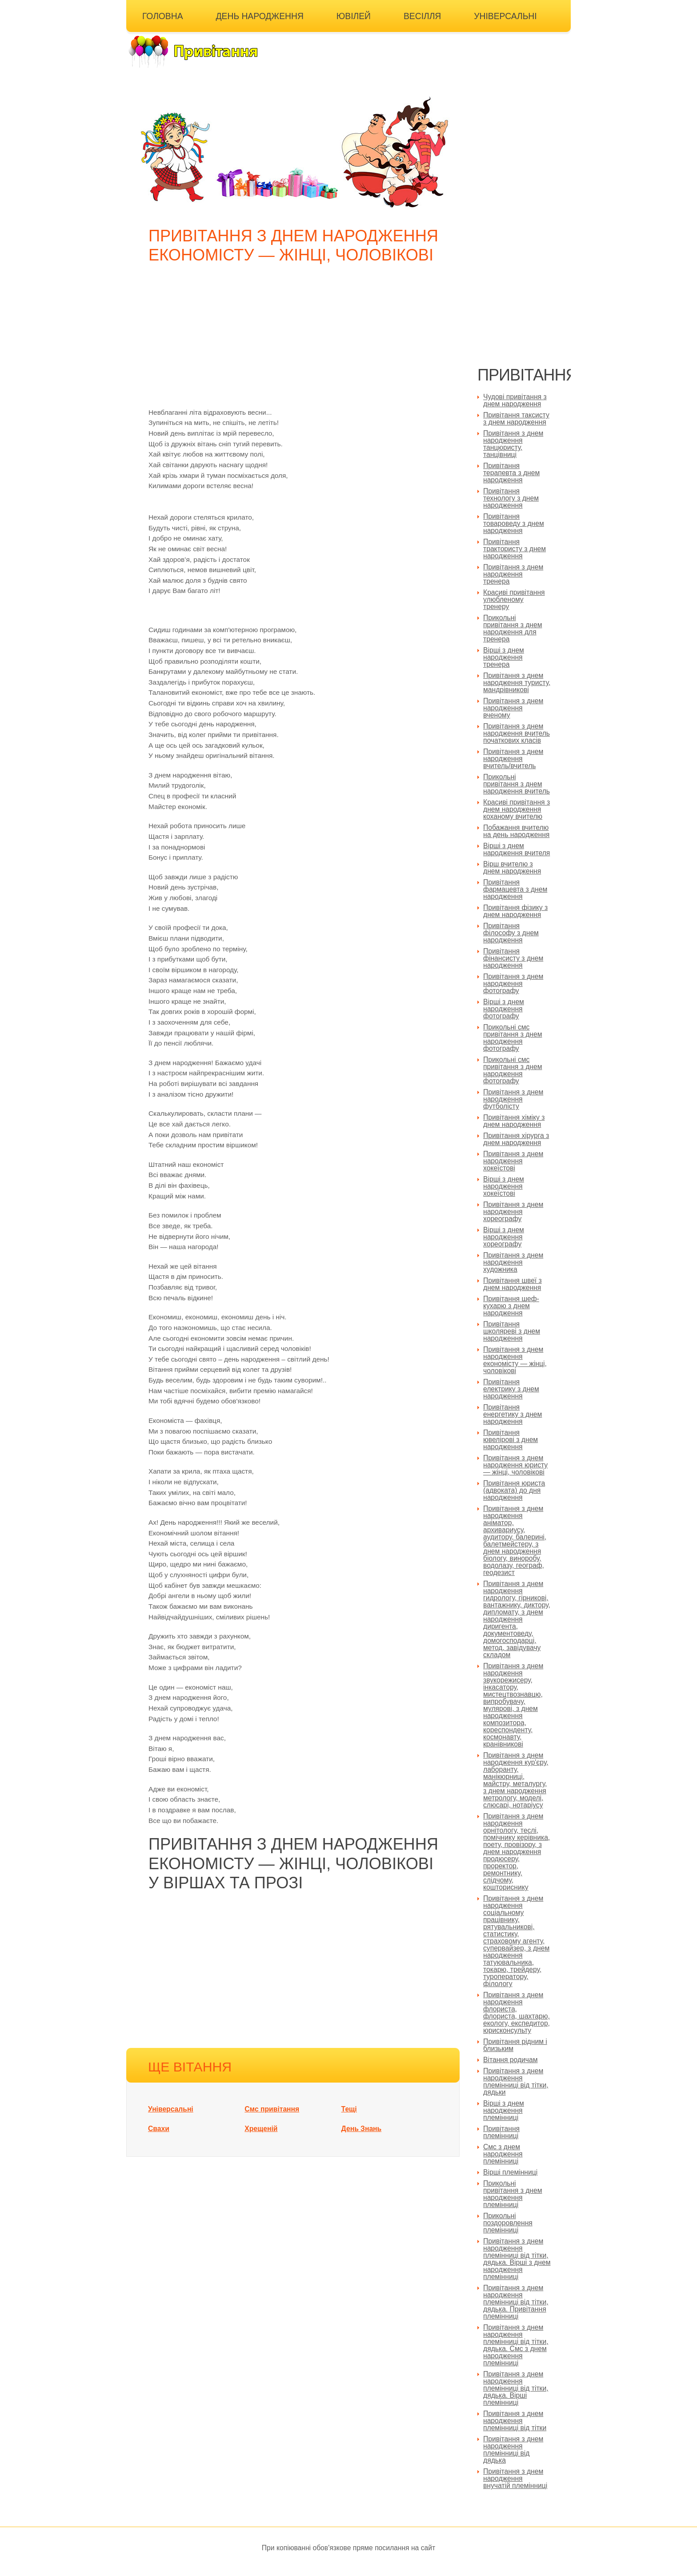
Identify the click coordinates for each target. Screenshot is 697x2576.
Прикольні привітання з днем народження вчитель (516, 784)
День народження (260, 16)
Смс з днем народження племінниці (503, 2154)
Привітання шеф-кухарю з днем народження (511, 1306)
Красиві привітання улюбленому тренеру (514, 599)
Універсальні (505, 16)
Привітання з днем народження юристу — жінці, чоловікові (515, 1465)
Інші (151, 37)
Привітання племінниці (501, 2132)
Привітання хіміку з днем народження (514, 1121)
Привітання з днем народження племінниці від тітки (514, 2421)
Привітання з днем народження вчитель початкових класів (516, 733)
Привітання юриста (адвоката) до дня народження (514, 1490)
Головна (162, 16)
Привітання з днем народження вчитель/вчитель (513, 758)
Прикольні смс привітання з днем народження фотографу (512, 1037)
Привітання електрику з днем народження (511, 1389)
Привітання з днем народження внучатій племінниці (515, 2478)
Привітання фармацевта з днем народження (515, 889)
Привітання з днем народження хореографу (513, 1211)
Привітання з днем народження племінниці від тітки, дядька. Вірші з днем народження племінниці (516, 2258)
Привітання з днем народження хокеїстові (513, 1161)
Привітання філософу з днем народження (511, 933)
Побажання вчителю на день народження (516, 831)
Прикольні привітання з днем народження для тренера (512, 628)
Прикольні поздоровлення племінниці (508, 2223)
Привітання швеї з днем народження (512, 1284)
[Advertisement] (295, 340)
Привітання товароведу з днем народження (513, 523)
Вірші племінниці (510, 2172)
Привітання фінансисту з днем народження (513, 958)
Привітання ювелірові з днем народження (510, 1439)
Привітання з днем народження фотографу (513, 983)
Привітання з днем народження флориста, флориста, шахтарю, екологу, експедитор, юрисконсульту (516, 2012)
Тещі (349, 2109)
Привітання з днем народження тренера (513, 574)
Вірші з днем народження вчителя (516, 849)
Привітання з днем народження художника (513, 1262)
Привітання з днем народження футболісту (513, 1099)
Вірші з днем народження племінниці (503, 2110)
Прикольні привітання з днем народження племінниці (512, 2193)
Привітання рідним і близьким (515, 2045)
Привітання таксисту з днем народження (516, 418)
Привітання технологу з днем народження (511, 498)
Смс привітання (271, 2109)
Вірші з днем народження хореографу (503, 1237)
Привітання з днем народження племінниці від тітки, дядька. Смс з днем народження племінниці (516, 2345)
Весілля (422, 16)
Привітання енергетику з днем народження (512, 1414)
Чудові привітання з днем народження (515, 400)
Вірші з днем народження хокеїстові (503, 1186)
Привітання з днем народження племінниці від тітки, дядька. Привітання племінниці (516, 2302)
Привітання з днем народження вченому (513, 708)
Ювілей (353, 16)
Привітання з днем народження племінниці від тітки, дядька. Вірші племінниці (516, 2388)
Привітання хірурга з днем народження (516, 1139)
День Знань (361, 2128)
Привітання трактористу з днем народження (514, 549)
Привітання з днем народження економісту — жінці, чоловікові (515, 1360)
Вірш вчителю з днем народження (512, 867)
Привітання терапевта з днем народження (511, 473)
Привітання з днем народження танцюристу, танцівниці (513, 443)
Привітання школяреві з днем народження (511, 1331)
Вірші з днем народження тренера (503, 657)
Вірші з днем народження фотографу (503, 1009)
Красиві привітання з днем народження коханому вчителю (516, 809)
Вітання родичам (510, 2059)
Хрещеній (260, 2128)
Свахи (158, 2128)
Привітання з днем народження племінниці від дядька (513, 2449)
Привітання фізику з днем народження (515, 911)
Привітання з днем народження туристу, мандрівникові (516, 682)
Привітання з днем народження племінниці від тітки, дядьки (516, 2081)
